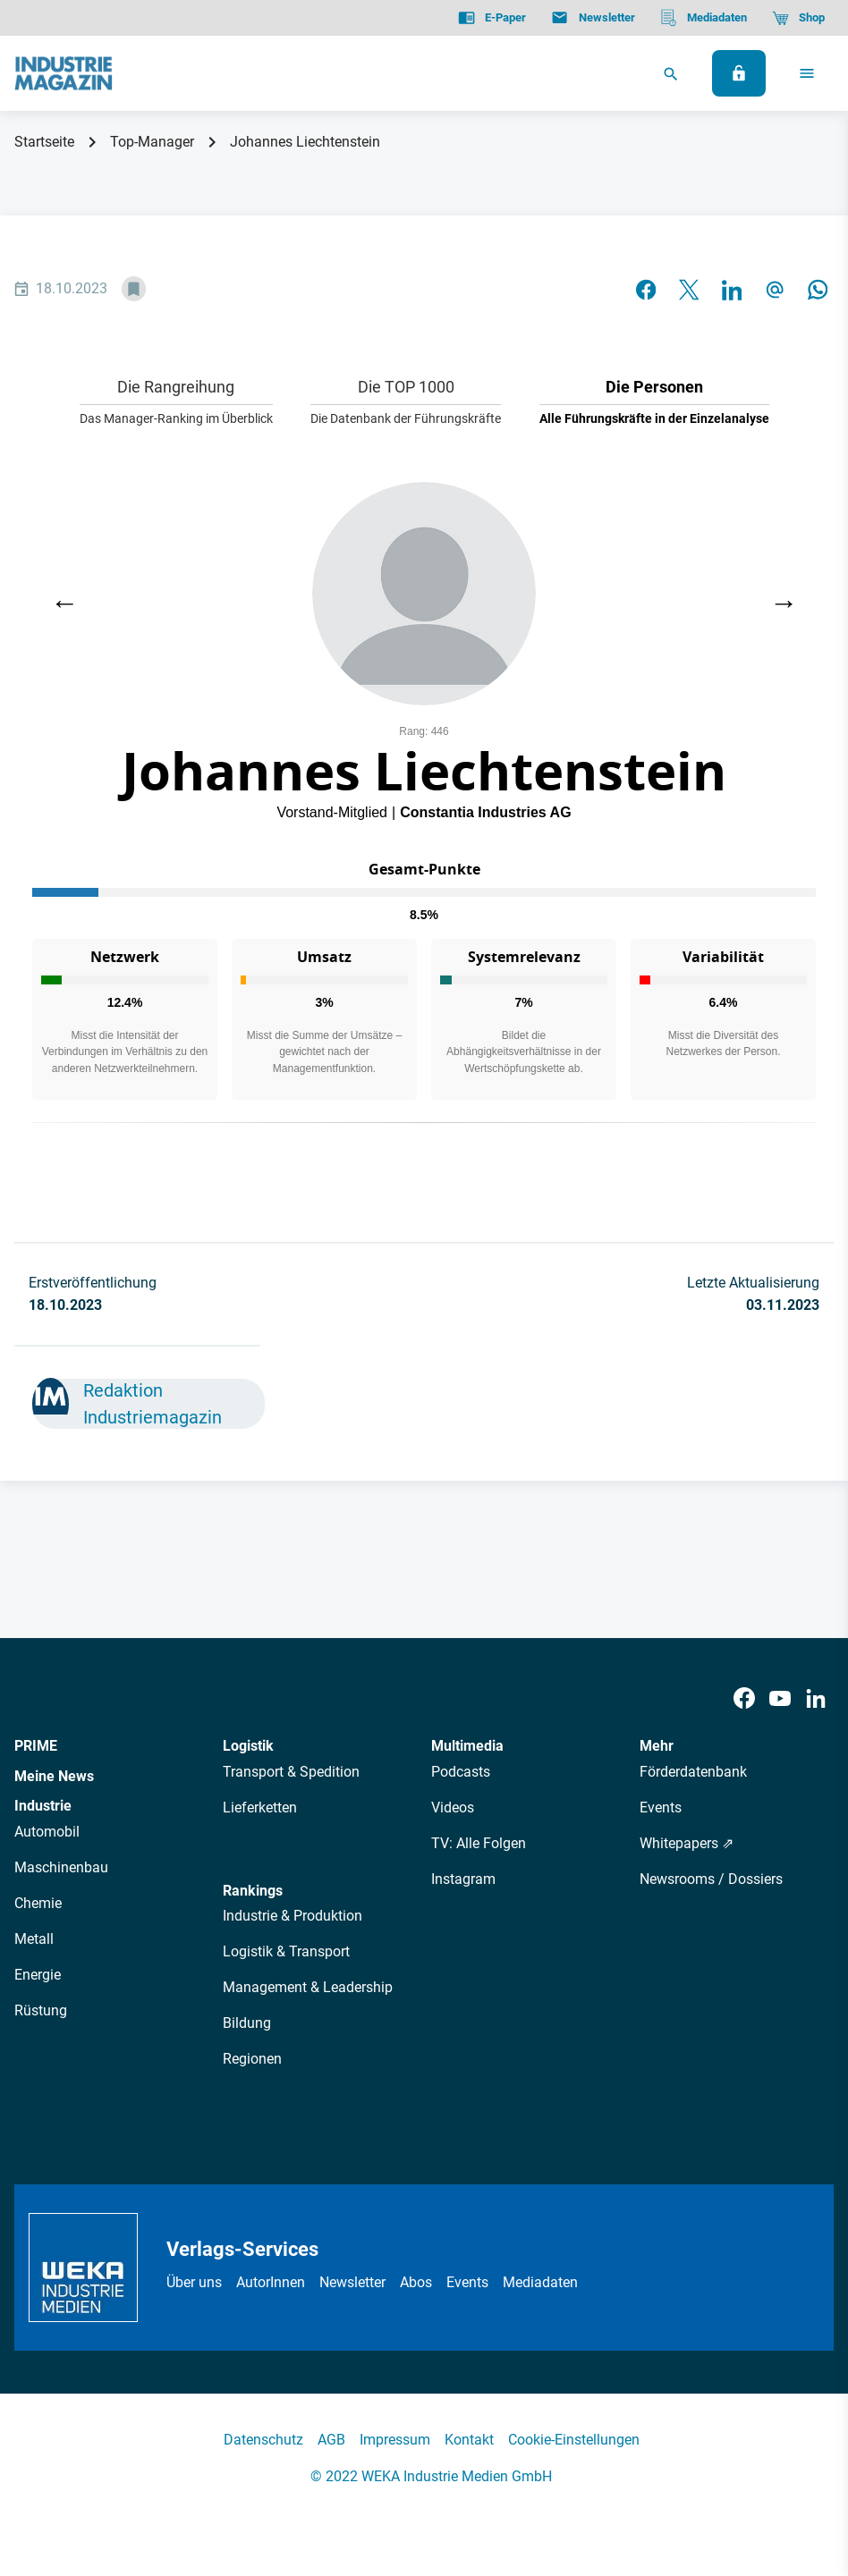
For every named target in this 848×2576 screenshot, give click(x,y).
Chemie (38, 1903)
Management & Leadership (308, 1987)
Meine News (54, 1776)
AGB (331, 2439)
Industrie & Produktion (292, 1915)
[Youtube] (780, 1699)
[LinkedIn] (816, 1699)
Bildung (247, 2022)
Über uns (194, 2282)
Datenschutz (263, 2439)
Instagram (463, 1879)
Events (661, 1807)
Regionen (252, 2058)
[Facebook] (744, 1699)
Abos (416, 2282)
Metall (34, 1938)
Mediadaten (540, 2282)
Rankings (253, 1890)
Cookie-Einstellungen (574, 2439)
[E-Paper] (492, 18)
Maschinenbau (61, 1867)
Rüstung (40, 2010)
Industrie (43, 1805)
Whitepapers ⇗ (687, 1843)
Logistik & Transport (286, 1951)
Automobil (47, 1831)
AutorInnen (270, 2282)
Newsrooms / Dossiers (711, 1879)
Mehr (657, 1745)
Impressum (395, 2439)
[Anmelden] (739, 73)
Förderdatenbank (693, 1771)
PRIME (35, 1745)
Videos (452, 1807)
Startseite (44, 141)
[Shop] (798, 18)
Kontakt (469, 2439)
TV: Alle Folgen (478, 1843)
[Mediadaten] (703, 18)
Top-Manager (152, 141)
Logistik (248, 1745)
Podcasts (460, 1771)
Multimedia (467, 1745)
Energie (37, 1974)
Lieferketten (260, 1807)
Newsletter (352, 2282)
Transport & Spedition (291, 1771)
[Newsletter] (592, 18)
